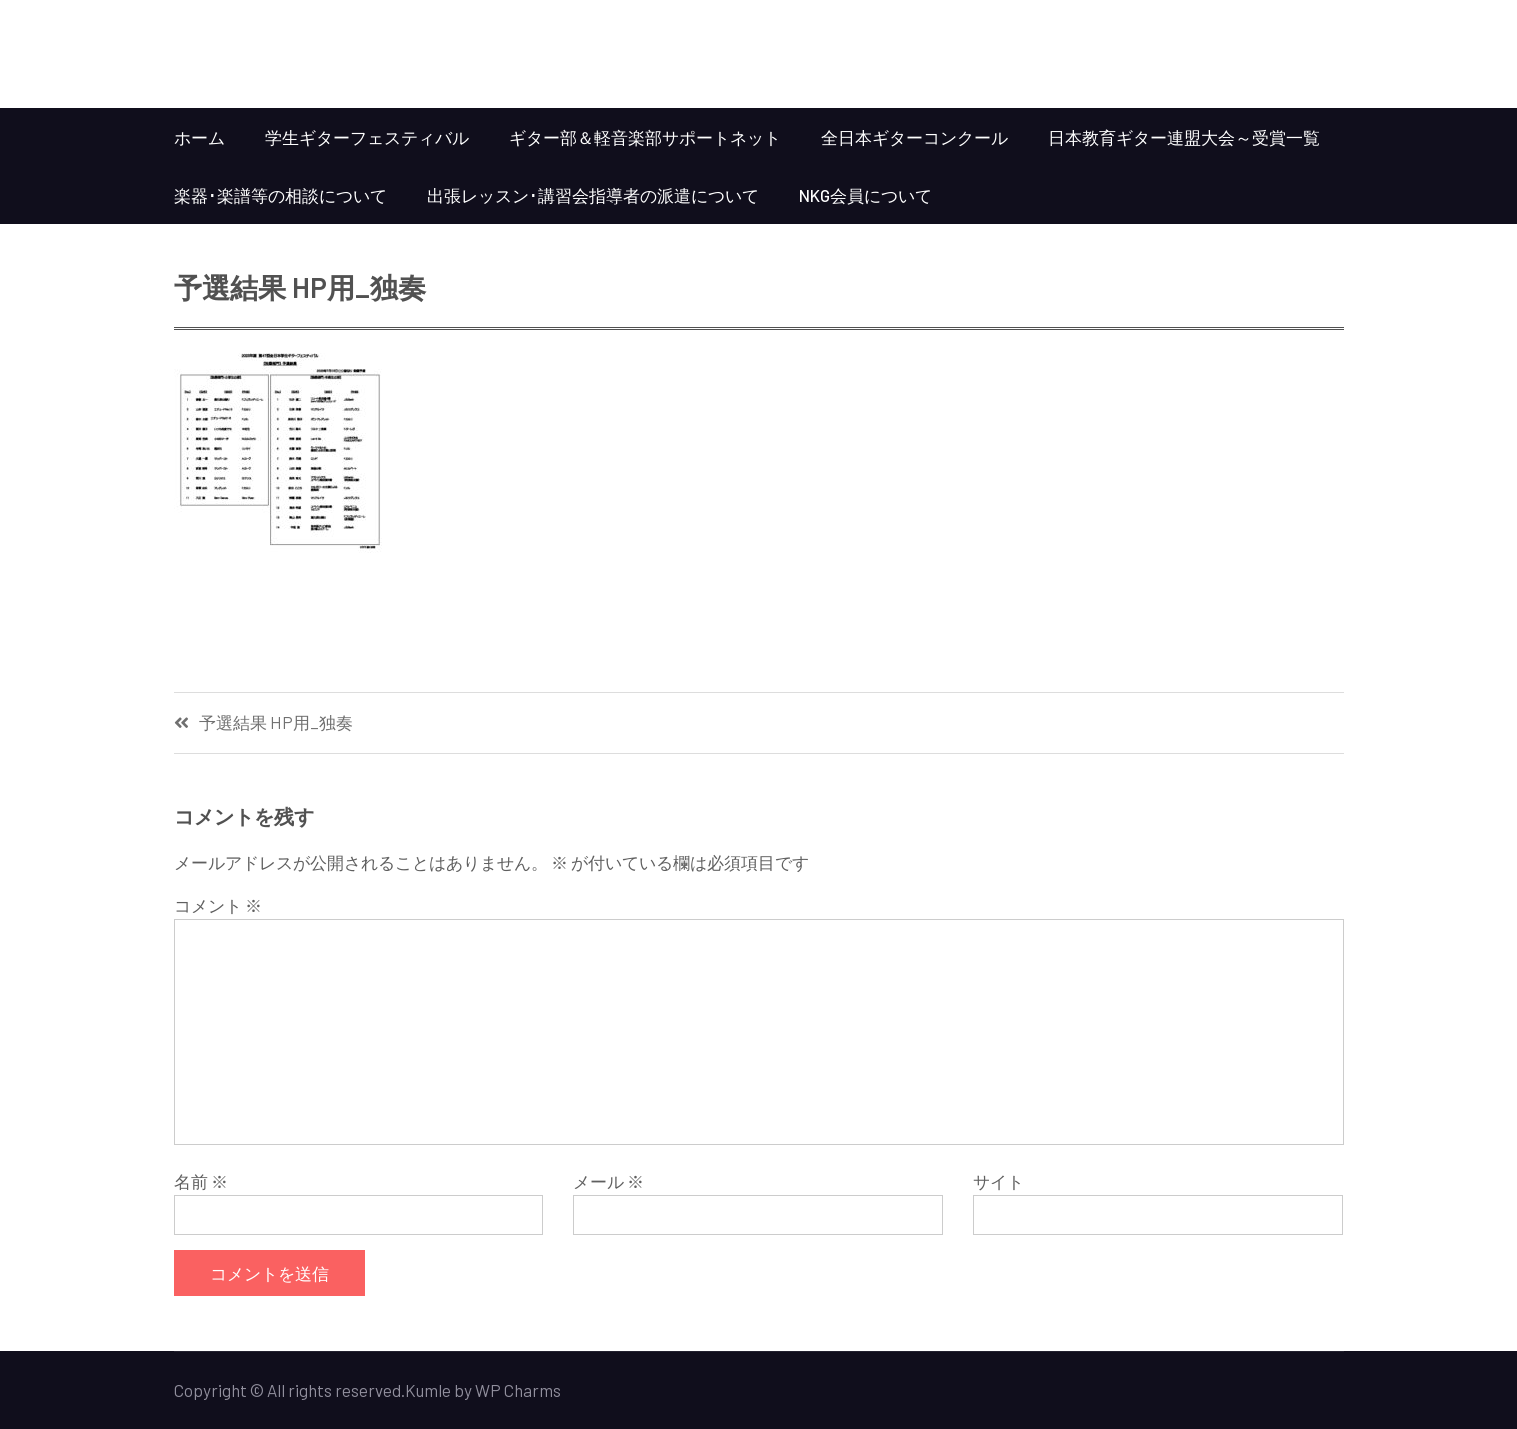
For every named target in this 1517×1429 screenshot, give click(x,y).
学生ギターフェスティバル (367, 137)
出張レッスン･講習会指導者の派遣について (593, 195)
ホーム (199, 137)
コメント (218, 905)
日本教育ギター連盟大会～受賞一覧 (1184, 137)
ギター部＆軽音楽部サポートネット (645, 137)
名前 (201, 1181)
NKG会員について (865, 195)
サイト (998, 1181)
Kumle (428, 1390)
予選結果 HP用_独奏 (276, 722)
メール (608, 1181)
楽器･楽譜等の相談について (280, 195)
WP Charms (518, 1390)
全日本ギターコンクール (914, 137)
